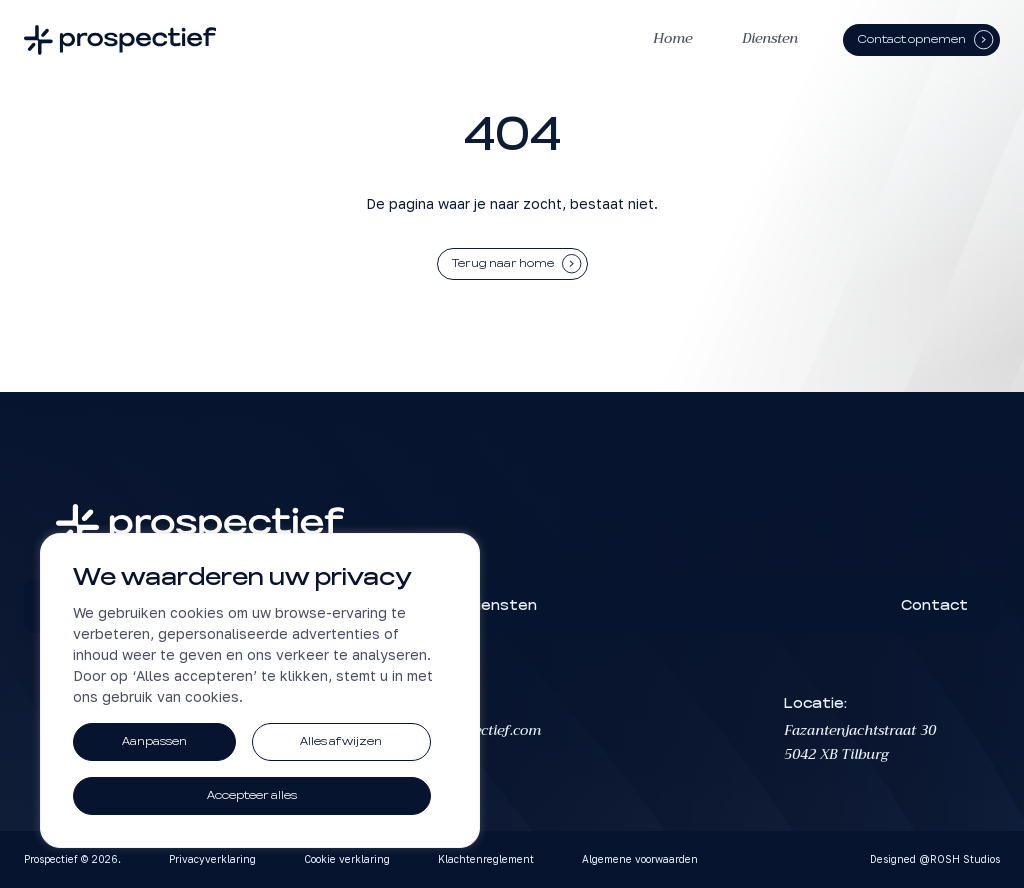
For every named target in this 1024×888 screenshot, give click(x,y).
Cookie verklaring (347, 859)
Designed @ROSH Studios (935, 859)
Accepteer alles (252, 795)
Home (672, 38)
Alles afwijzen (341, 741)
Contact (934, 606)
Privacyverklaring (212, 859)
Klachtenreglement (486, 859)
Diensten (770, 38)
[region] (260, 690)
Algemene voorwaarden (640, 859)
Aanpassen (154, 741)
